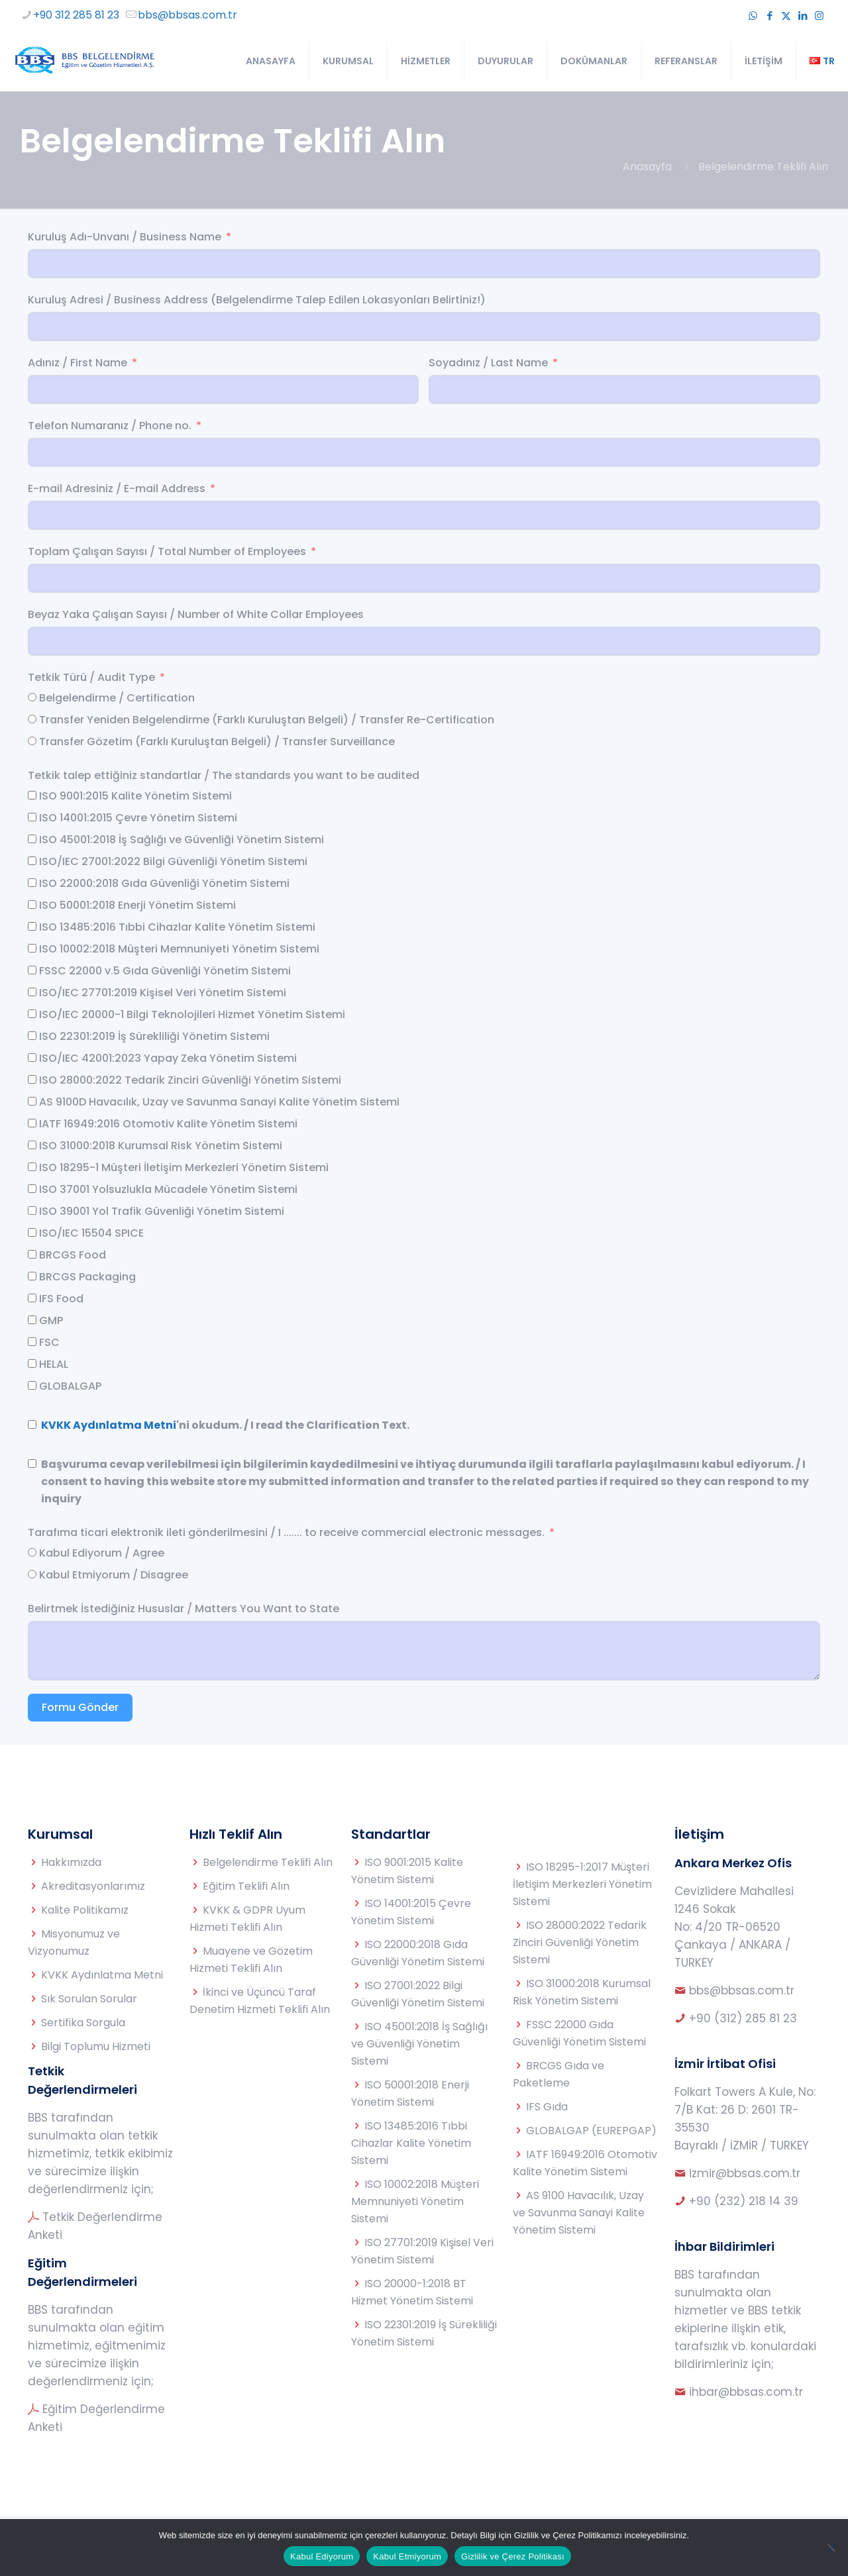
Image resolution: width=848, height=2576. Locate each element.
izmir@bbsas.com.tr (744, 2173)
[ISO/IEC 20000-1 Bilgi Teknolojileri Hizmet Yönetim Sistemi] (32, 1013)
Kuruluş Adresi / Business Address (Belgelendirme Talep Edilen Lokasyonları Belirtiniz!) (257, 299)
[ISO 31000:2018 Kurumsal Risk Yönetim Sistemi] (32, 1145)
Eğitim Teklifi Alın (246, 1886)
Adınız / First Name (77, 362)
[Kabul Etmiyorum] (831, 2547)
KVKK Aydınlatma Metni (108, 1425)
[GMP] (32, 1319)
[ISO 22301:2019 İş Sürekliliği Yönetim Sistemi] (32, 1035)
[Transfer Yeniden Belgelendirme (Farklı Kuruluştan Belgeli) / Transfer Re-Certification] (32, 719)
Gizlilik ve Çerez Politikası (512, 2556)
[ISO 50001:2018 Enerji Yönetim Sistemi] (32, 904)
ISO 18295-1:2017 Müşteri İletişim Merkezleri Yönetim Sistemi (582, 1884)
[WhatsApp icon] (753, 16)
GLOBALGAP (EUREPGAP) (591, 2130)
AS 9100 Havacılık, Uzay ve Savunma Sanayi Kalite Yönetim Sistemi (579, 2213)
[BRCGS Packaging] (32, 1276)
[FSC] (32, 1341)
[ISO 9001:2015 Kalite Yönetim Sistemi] (32, 795)
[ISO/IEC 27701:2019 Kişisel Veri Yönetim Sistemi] (32, 992)
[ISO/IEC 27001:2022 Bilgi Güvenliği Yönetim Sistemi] (32, 860)
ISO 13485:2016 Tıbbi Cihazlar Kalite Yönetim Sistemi (411, 2143)
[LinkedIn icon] (803, 16)
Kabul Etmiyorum (407, 2556)
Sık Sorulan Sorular (89, 1998)
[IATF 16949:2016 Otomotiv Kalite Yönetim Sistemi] (32, 1123)
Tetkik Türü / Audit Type (91, 677)
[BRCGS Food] (32, 1254)
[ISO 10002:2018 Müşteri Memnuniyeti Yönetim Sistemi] (32, 948)
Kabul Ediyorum (321, 2556)
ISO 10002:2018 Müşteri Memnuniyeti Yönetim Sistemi (415, 2201)
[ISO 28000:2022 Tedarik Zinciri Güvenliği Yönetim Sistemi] (32, 1079)
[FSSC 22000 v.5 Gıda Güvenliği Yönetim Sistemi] (32, 970)
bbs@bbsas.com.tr (741, 1990)
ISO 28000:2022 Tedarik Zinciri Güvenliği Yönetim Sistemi (580, 1942)
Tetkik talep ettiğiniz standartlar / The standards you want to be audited (223, 775)
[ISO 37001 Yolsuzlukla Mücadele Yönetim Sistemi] (32, 1188)
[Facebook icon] (769, 16)
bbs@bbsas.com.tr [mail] (187, 15)
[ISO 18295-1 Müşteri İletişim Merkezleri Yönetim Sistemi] (32, 1166)
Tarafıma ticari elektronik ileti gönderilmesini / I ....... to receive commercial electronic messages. (286, 1532)
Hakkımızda (71, 1862)
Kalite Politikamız (85, 1910)
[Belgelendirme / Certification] (32, 697)
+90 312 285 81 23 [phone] (76, 15)
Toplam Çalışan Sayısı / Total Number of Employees (168, 551)
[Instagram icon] (819, 16)
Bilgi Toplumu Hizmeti (95, 2046)
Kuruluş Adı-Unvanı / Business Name (124, 236)
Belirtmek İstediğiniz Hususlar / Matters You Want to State (183, 1608)
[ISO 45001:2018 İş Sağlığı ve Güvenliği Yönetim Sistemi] (32, 839)
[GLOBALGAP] (32, 1385)
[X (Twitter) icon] (786, 16)
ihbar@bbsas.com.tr (746, 2392)
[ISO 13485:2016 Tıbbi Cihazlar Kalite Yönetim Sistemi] (32, 926)
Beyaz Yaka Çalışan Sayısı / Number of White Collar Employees (196, 614)
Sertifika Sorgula (83, 2022)
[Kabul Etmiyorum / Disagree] (32, 1574)
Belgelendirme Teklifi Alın (268, 1862)
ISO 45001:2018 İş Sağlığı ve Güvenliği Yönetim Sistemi (419, 2044)
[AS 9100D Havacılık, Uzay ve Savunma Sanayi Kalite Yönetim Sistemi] (32, 1101)
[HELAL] (32, 1363)
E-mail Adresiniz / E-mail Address (116, 488)
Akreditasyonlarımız (93, 1886)
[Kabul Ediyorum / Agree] (32, 1552)
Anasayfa (647, 166)
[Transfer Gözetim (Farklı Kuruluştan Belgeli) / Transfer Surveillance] (32, 741)
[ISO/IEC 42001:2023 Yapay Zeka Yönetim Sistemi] (32, 1057)
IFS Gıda (547, 2106)
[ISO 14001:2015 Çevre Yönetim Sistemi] (32, 817)
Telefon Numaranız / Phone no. (109, 425)
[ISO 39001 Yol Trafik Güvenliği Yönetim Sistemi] (32, 1210)
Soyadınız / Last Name (488, 362)
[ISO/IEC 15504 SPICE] (32, 1232)
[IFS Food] (32, 1298)
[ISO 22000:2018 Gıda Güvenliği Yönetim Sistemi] (32, 882)
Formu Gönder (80, 1707)
